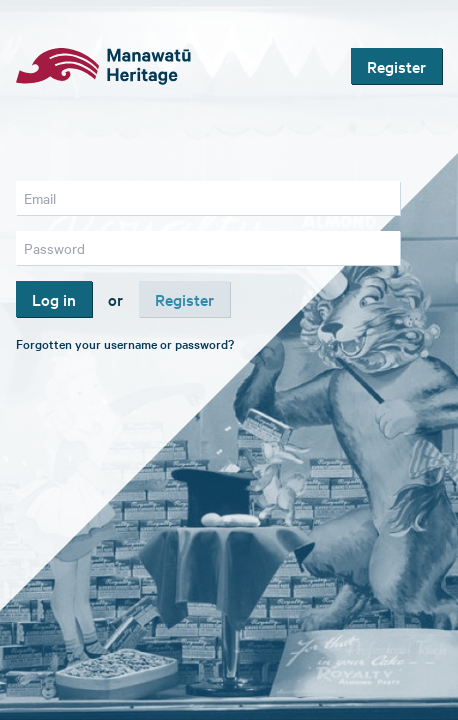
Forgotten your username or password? (125, 343)
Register (396, 66)
